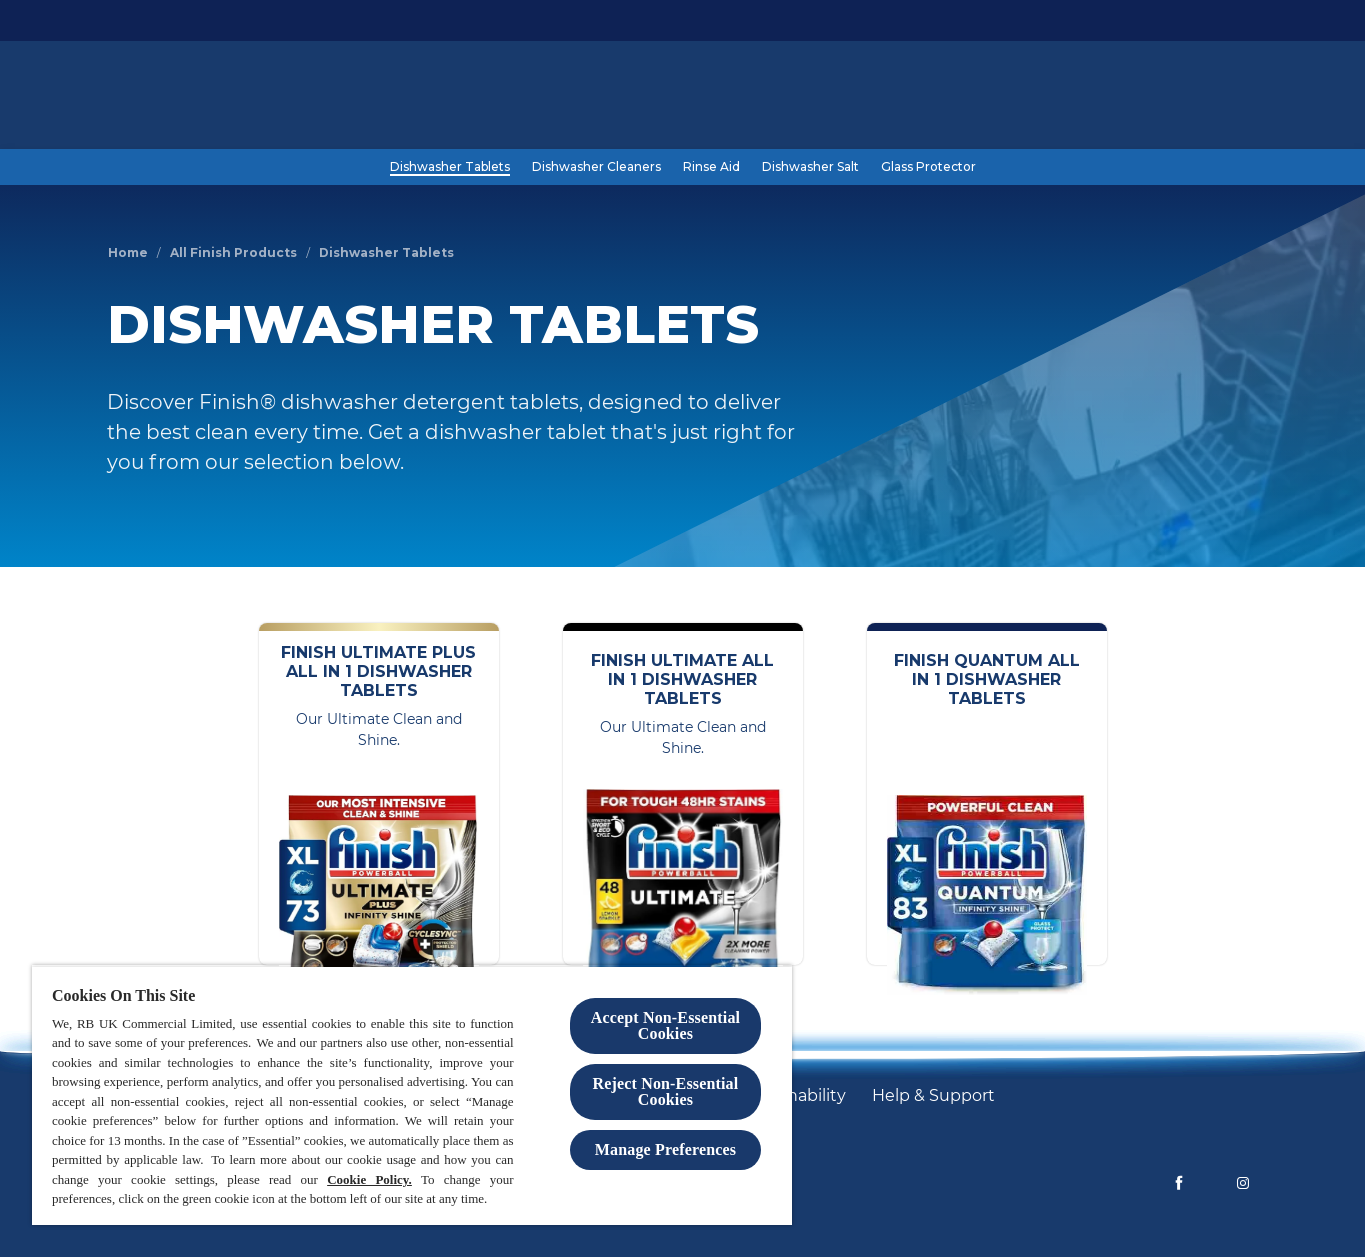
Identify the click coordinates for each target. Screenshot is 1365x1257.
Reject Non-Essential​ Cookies (666, 1091)
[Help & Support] (933, 1096)
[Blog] (1030, 97)
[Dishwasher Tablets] (450, 167)
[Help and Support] (1134, 97)
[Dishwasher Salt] (810, 167)
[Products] (955, 97)
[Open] (1239, 97)
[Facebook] (1179, 1183)
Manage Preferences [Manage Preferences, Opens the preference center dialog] (665, 1149)
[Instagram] (1243, 1183)
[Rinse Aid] (711, 167)
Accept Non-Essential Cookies (665, 1025)
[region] (412, 1095)
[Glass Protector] (928, 167)
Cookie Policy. (369, 1179)
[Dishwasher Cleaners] (596, 167)
